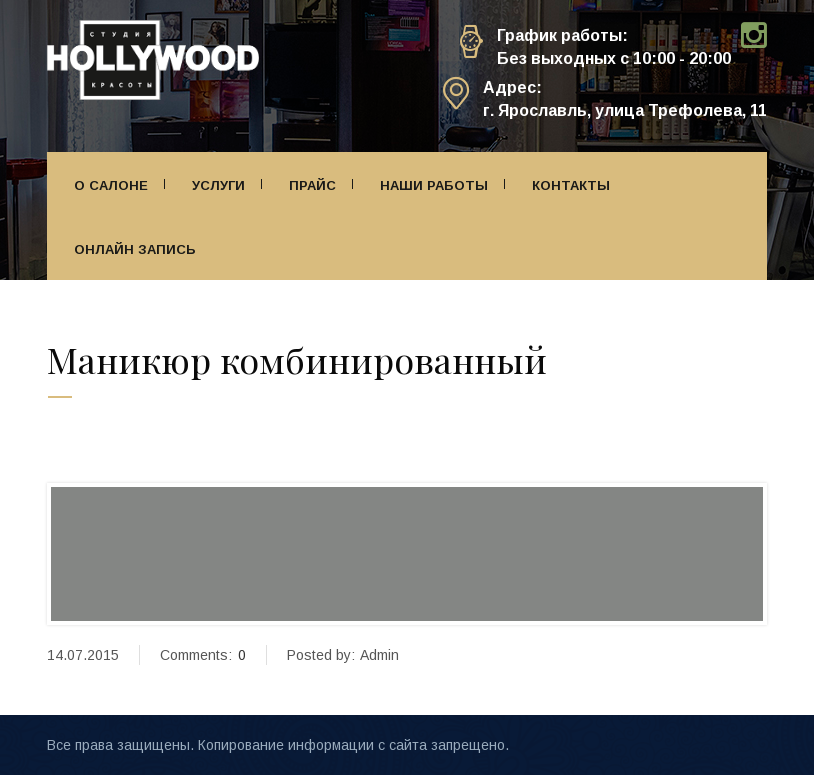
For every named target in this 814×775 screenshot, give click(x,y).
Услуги (218, 185)
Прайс (312, 185)
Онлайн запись (135, 249)
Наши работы (434, 185)
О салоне (111, 185)
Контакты (571, 185)
